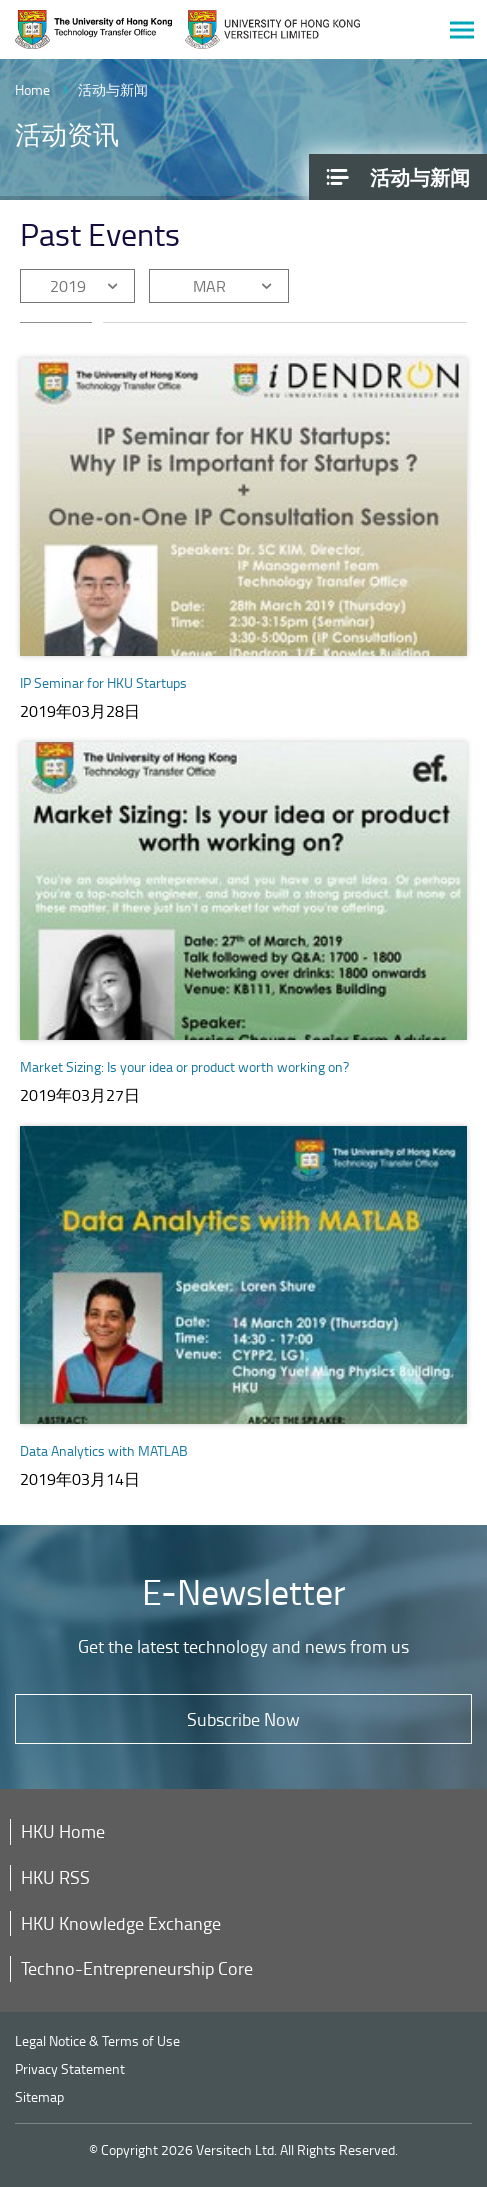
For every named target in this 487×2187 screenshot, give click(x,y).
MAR (209, 286)
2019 (68, 286)
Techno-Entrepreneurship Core (137, 1968)
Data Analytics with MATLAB (104, 1450)
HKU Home (63, 1831)
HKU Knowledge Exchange (121, 1923)
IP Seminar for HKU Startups (103, 682)
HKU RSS (55, 1877)
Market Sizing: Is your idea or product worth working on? (184, 1066)
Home (32, 89)
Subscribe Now (243, 1719)
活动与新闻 (113, 89)
